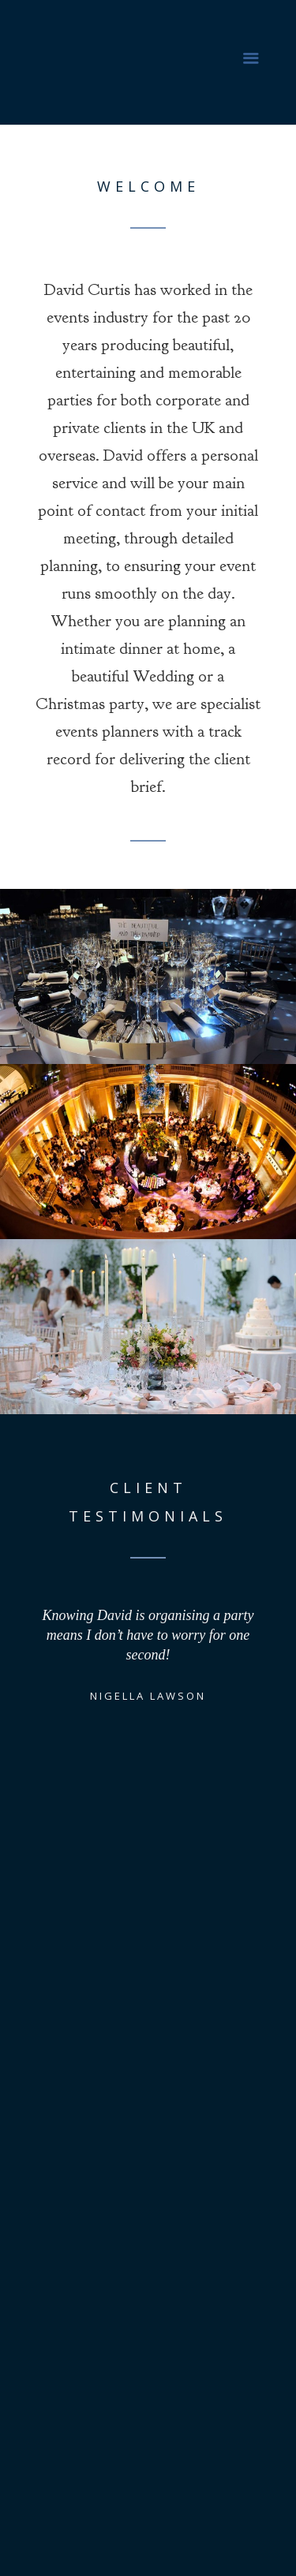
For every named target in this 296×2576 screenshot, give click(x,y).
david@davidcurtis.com (170, 2424)
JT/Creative (204, 2550)
